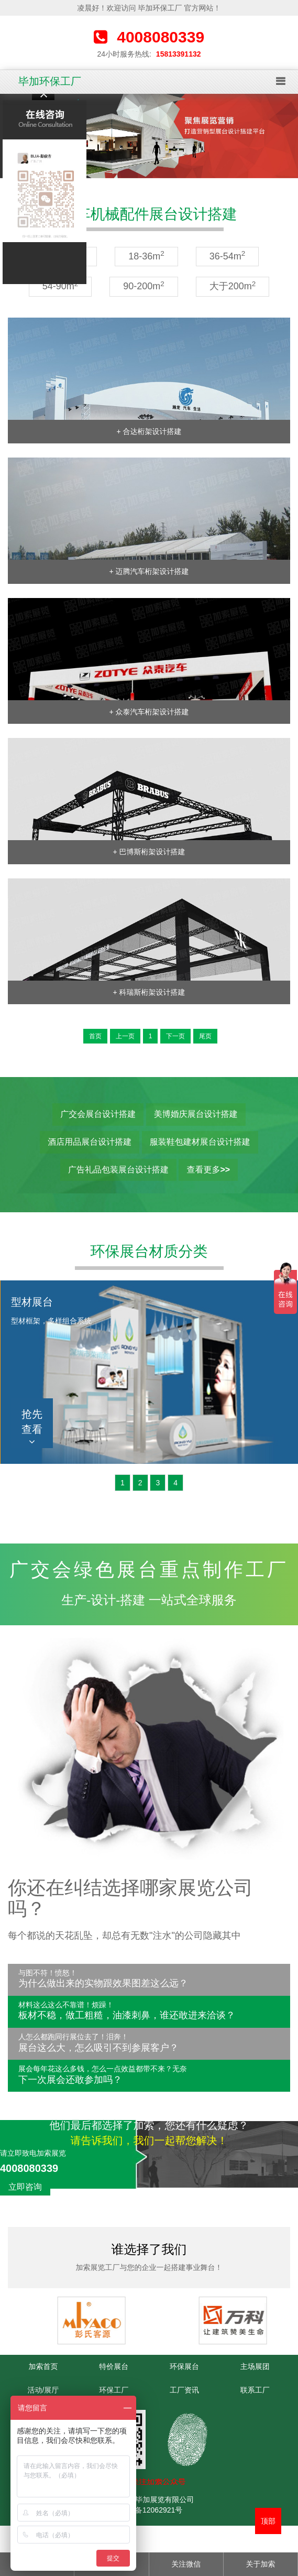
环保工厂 (113, 2390)
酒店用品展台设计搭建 (89, 1141)
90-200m (143, 286)
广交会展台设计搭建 (98, 1114)
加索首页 (43, 2366)
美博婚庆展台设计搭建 (196, 1114)
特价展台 (113, 2366)
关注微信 (186, 2564)
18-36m (146, 255)
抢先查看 (32, 1427)
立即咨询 (25, 2186)
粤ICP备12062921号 (149, 2510)
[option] (149, 136)
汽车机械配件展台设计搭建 (149, 214)
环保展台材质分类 (149, 1251)
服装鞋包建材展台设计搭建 (200, 1141)
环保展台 (184, 2366)
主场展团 (255, 2366)
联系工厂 (255, 2390)
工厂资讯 (184, 2390)
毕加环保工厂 (49, 81)
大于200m (232, 286)
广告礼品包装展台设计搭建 (118, 1169)
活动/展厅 (43, 2390)
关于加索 (260, 2564)
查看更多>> (208, 1169)
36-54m (227, 255)
